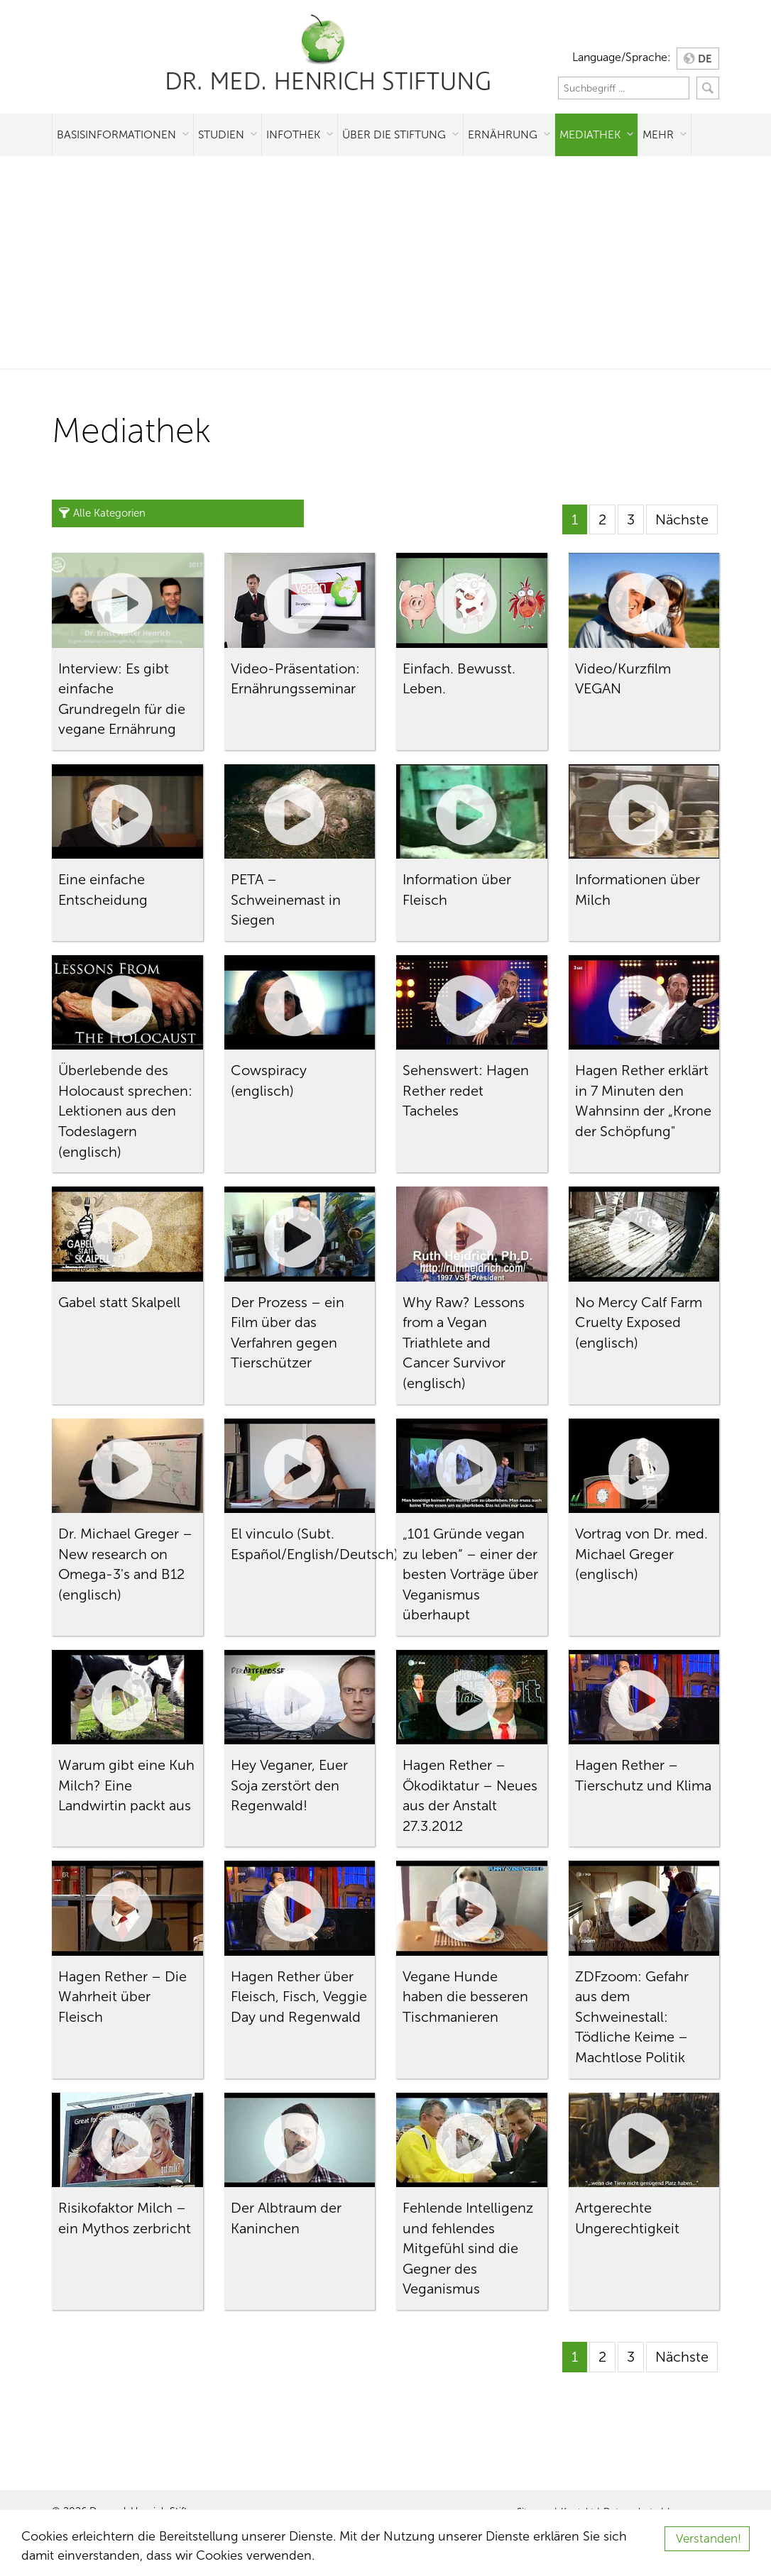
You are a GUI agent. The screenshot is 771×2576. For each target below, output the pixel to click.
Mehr (658, 134)
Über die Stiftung (394, 134)
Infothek (293, 134)
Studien (221, 134)
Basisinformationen (116, 134)
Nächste (682, 519)
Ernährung (502, 134)
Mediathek (589, 134)
